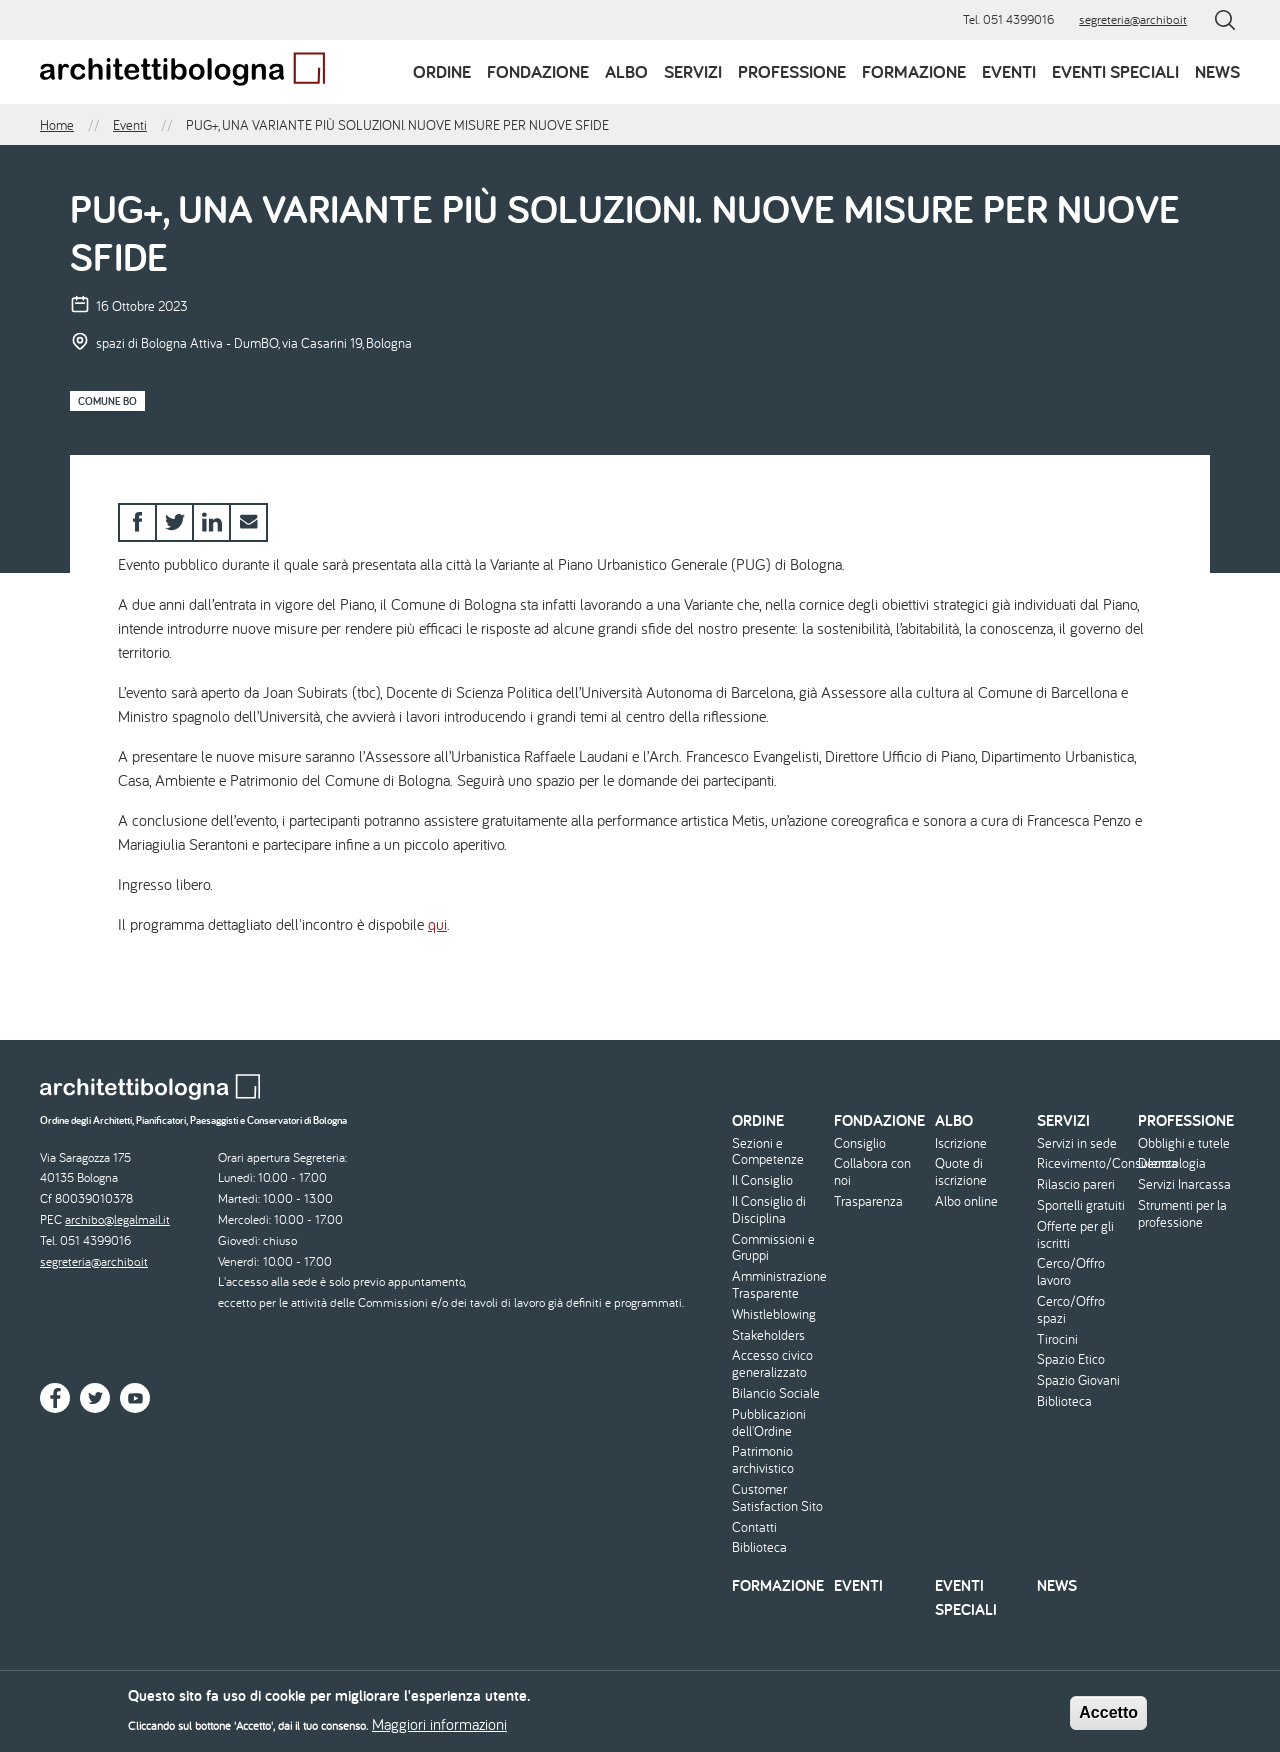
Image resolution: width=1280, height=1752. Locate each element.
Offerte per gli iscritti (1075, 1235)
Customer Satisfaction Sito (777, 1498)
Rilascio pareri (1076, 1184)
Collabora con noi (872, 1172)
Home (57, 125)
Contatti (754, 1527)
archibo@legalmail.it (117, 1219)
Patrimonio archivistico (763, 1460)
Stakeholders (768, 1335)
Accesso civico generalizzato (772, 1364)
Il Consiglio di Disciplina (769, 1210)
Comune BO (107, 401)
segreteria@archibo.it (1133, 19)
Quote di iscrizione (961, 1172)
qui (437, 924)
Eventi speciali (1115, 71)
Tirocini (1057, 1339)
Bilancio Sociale (776, 1393)
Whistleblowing (774, 1314)
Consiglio (860, 1143)
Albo (626, 71)
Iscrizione (961, 1143)
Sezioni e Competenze (768, 1152)
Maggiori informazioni (439, 1729)
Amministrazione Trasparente (779, 1285)
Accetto (1108, 1717)
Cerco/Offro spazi (1071, 1310)
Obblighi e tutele (1184, 1143)
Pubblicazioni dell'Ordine (769, 1423)
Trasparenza (868, 1201)
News (1217, 71)
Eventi (1009, 71)
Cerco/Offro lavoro (1071, 1272)
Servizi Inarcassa (1184, 1184)
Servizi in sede (1077, 1143)
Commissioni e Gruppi (773, 1248)
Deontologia (1172, 1163)
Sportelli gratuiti (1081, 1205)
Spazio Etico (1071, 1359)
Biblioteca (759, 1547)
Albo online (966, 1201)
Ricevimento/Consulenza (1085, 1163)
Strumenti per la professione (1182, 1214)
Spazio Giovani (1078, 1380)
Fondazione (538, 71)
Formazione (914, 71)
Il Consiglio (762, 1180)
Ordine (442, 71)
